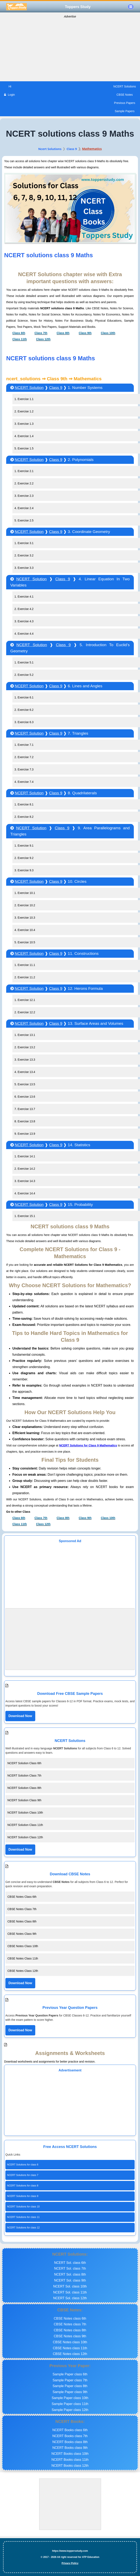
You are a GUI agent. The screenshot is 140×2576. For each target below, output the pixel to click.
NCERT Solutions (124, 86)
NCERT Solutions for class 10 (23, 2206)
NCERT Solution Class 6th (24, 1763)
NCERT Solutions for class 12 (23, 2227)
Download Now (20, 1716)
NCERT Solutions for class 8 (22, 2185)
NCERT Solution (29, 387)
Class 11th (19, 339)
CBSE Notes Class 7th (21, 1909)
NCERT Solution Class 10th (25, 1812)
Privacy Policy (70, 2563)
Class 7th (40, 333)
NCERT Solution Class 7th (24, 1775)
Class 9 (55, 387)
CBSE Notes (124, 94)
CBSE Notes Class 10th (22, 1946)
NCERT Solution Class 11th (25, 1825)
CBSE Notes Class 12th (22, 1970)
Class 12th (43, 339)
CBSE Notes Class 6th (21, 1896)
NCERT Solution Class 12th (25, 1837)
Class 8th (63, 333)
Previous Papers (124, 103)
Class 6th (18, 333)
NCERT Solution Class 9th (24, 1800)
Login (9, 94)
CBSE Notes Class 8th (21, 1921)
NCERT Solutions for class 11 (23, 2217)
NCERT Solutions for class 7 (22, 2175)
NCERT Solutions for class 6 (22, 2164)
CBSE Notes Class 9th (21, 1933)
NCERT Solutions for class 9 (22, 2196)
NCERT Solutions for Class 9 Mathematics (88, 1445)
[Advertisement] (70, 50)
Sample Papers (125, 111)
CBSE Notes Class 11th (22, 1958)
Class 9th (85, 333)
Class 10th (108, 333)
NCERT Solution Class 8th (24, 1787)
